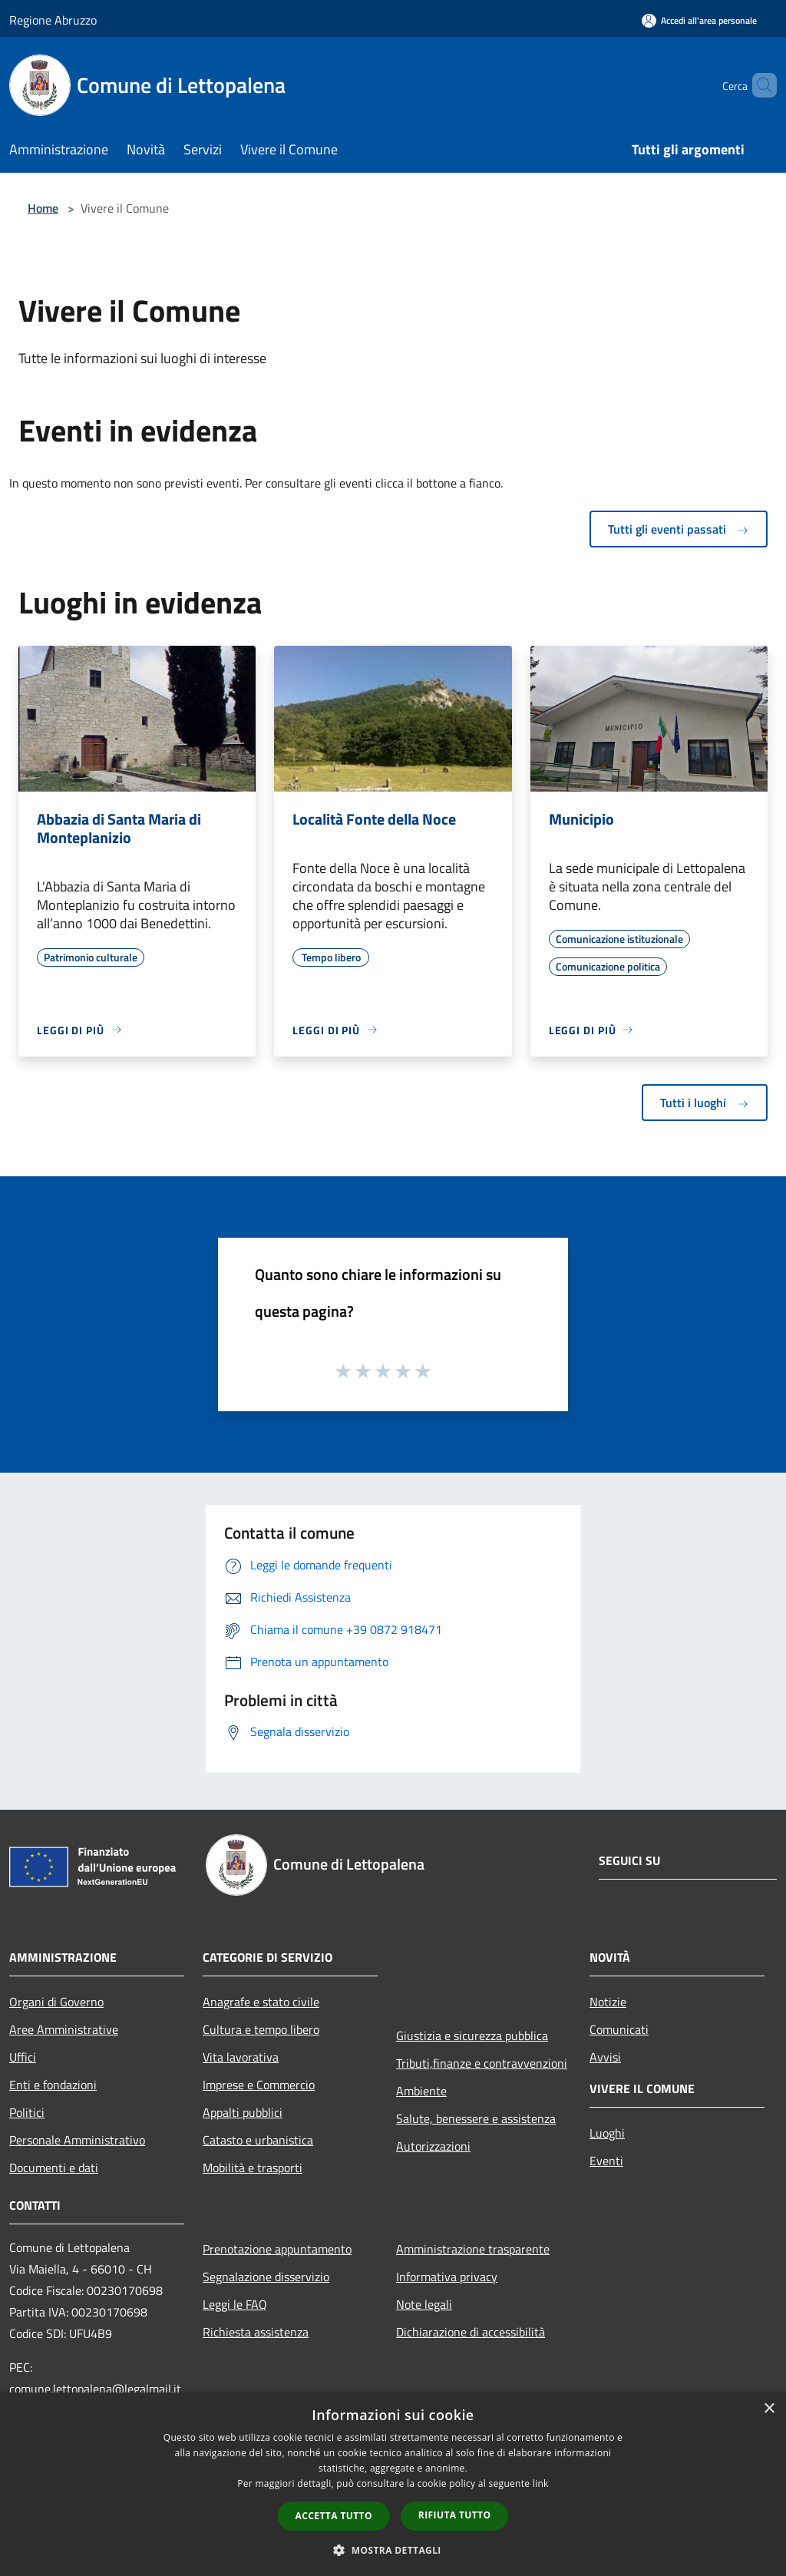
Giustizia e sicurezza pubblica (472, 2035)
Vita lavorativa (241, 2057)
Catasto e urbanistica (258, 2140)
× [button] (768, 2409)
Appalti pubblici (242, 2112)
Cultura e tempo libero (261, 2029)
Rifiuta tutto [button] (454, 2514)
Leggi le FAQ (235, 2304)
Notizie (608, 2001)
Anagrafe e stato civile (261, 2001)
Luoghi (607, 2133)
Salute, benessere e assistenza (476, 2118)
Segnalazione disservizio (266, 2276)
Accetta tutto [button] (334, 2515)
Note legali (424, 2304)
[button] (393, 2550)
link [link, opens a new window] (541, 2483)
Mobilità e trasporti (252, 2167)
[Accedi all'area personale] (699, 20)
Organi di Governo (56, 2001)
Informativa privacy (446, 2276)
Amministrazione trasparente (473, 2249)
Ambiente (421, 2091)
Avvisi (605, 2057)
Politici (27, 2112)
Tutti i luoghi (704, 1102)
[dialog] (393, 2484)
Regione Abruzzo (53, 20)
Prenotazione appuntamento (277, 2249)
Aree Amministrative (63, 2029)
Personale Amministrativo (77, 2140)
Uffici (22, 2057)
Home (43, 208)
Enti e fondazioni (53, 2084)
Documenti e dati (53, 2167)
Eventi (606, 2160)
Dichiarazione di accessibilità (470, 2332)
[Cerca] (758, 85)
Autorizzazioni (433, 2146)
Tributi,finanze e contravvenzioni (481, 2063)
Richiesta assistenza (256, 2332)
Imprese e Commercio (259, 2084)
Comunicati (619, 2029)
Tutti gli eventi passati (678, 529)
